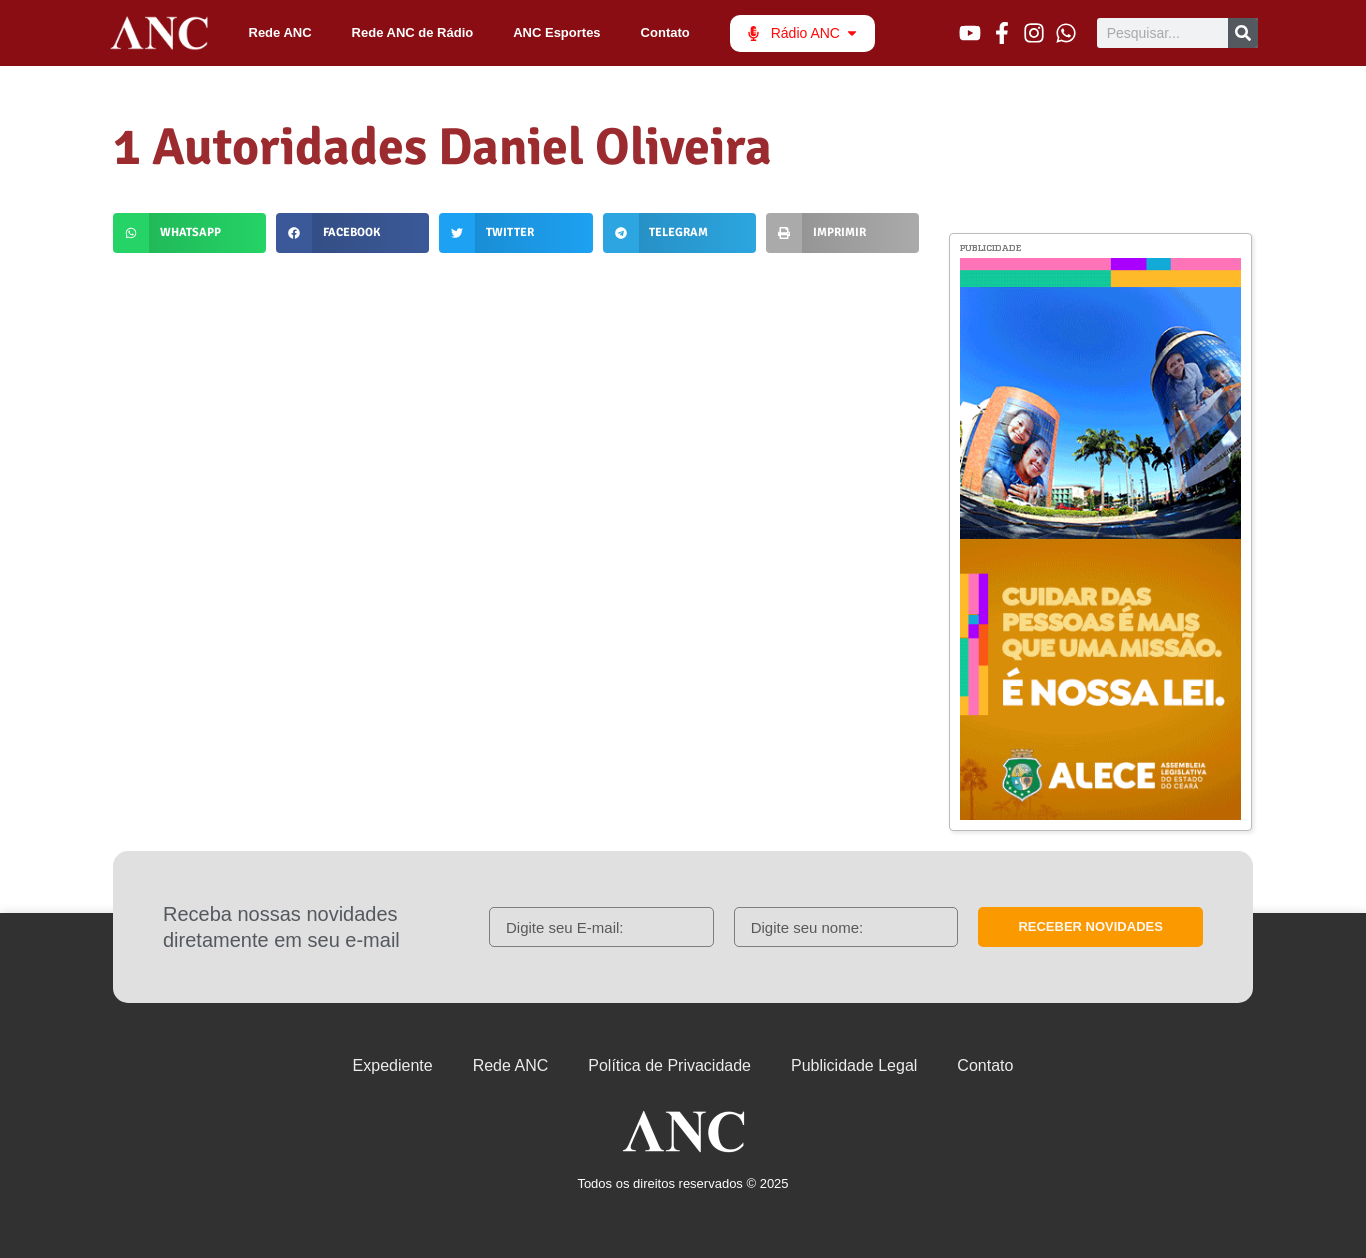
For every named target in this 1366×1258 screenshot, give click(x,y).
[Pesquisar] (1243, 33)
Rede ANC (280, 32)
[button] (189, 233)
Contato (665, 32)
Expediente (393, 1065)
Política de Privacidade (669, 1065)
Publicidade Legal (854, 1065)
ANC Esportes (556, 32)
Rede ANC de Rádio (413, 32)
